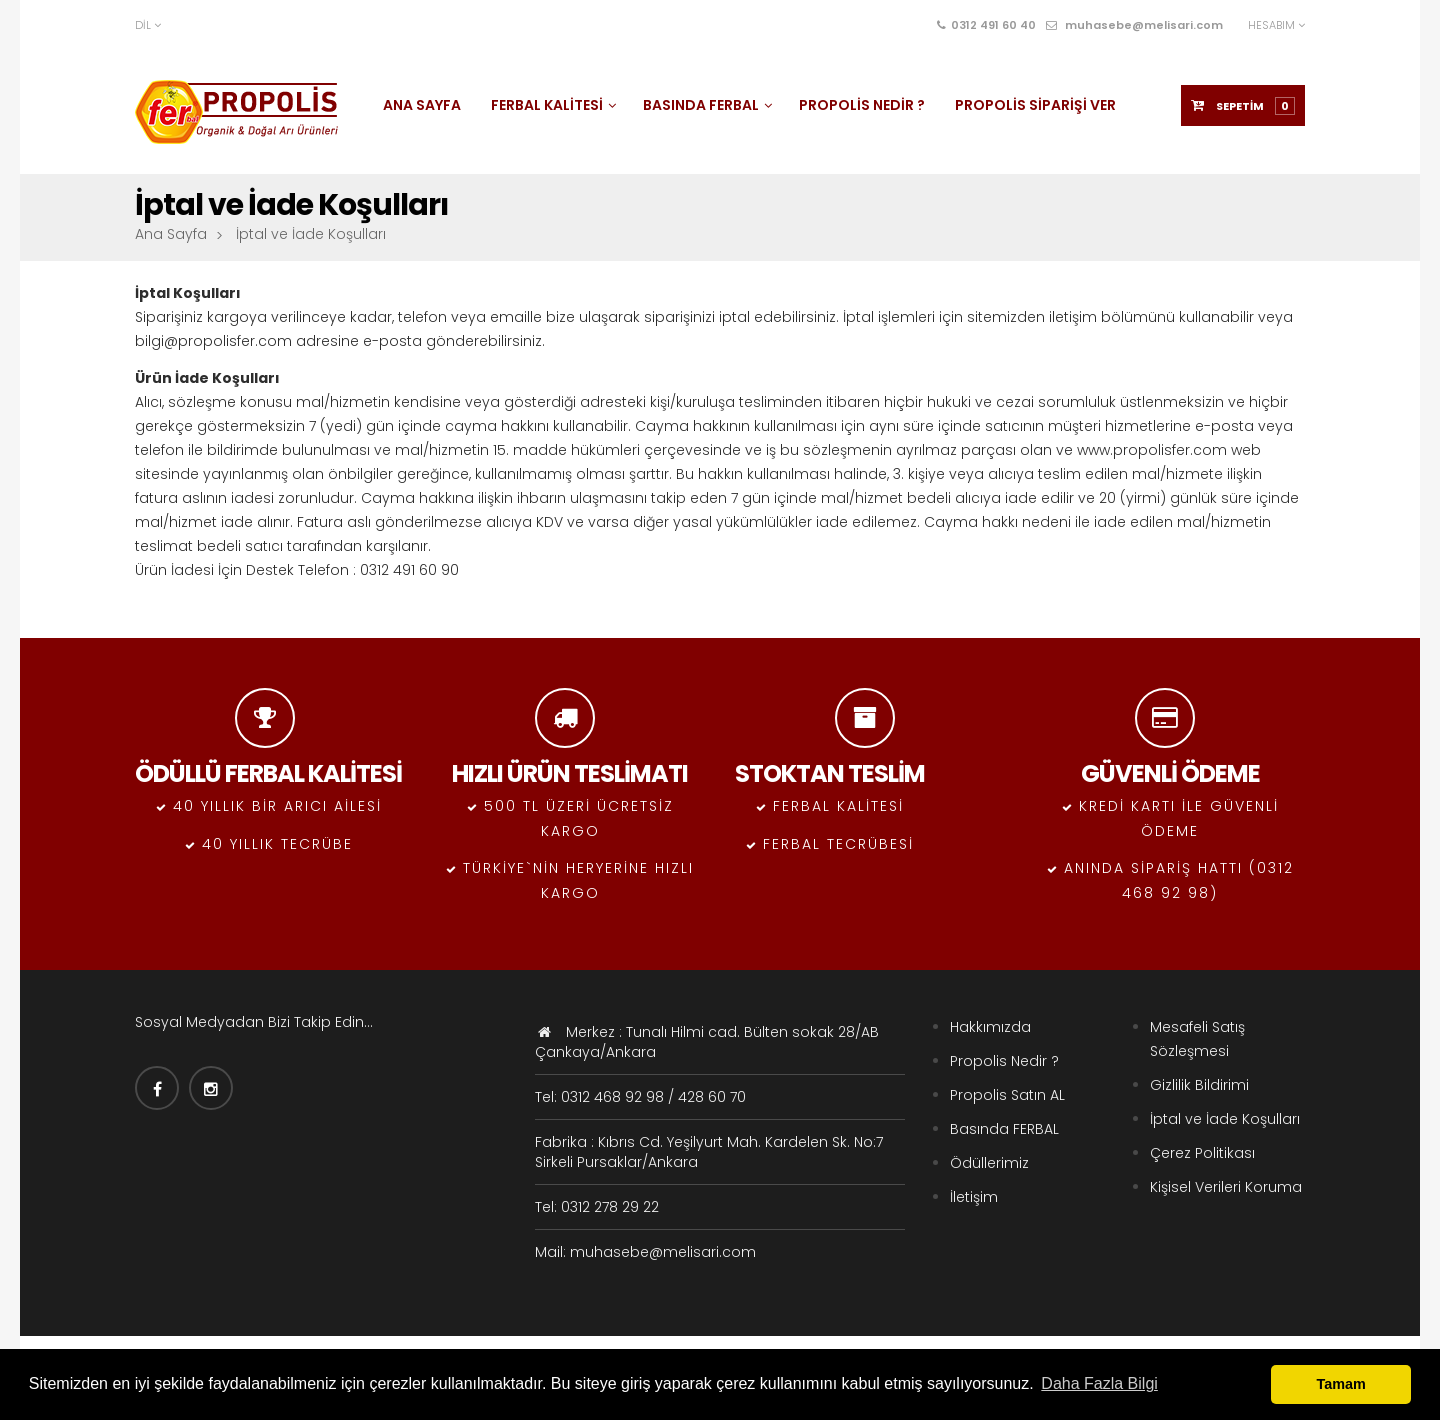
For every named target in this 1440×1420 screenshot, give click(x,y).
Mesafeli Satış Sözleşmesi (1197, 1039)
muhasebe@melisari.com (1134, 25)
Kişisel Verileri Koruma (1226, 1187)
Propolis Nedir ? (1004, 1061)
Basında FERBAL (1004, 1129)
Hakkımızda (990, 1027)
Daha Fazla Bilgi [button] (1099, 1383)
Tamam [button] (1341, 1384)
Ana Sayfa (171, 234)
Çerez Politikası (1202, 1153)
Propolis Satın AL (1007, 1095)
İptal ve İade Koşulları (1225, 1119)
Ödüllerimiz (989, 1163)
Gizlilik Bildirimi (1199, 1085)
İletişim (974, 1197)
